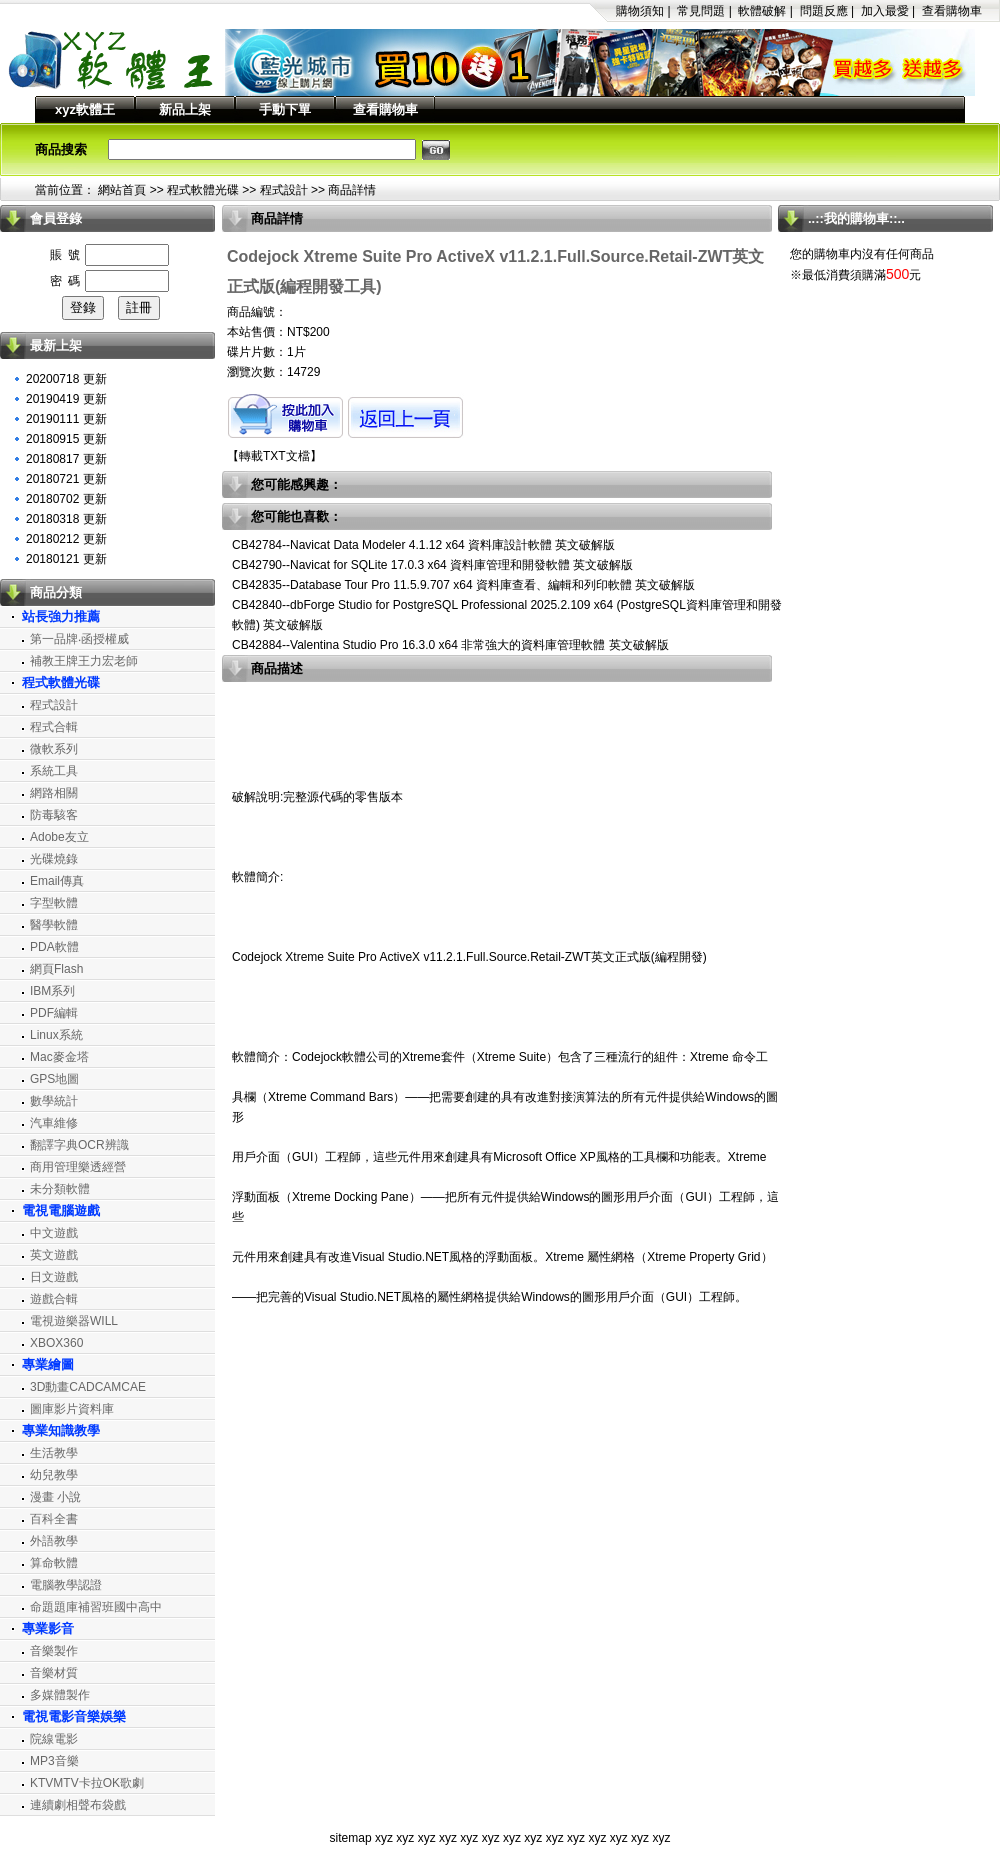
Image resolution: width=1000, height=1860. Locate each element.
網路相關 (54, 793)
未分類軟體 (60, 1189)
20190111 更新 (66, 419)
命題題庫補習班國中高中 (96, 1607)
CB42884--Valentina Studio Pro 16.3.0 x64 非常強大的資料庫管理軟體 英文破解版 (450, 645)
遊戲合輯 (54, 1299)
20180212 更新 (66, 539)
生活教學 (54, 1453)
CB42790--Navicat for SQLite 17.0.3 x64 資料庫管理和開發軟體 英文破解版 (432, 565)
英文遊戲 (54, 1255)
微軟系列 (54, 749)
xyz (384, 1838)
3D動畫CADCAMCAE (88, 1387)
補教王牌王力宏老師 (84, 661)
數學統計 (54, 1101)
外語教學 (54, 1541)
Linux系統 (56, 1035)
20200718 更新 (66, 379)
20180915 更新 (66, 439)
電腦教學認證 (66, 1585)
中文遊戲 (54, 1233)
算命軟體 (54, 1563)
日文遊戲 (54, 1277)
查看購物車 (952, 11)
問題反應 (824, 11)
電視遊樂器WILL (74, 1321)
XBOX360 (56, 1343)
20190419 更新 (66, 399)
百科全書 (54, 1519)
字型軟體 (54, 903)
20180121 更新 (66, 559)
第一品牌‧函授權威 (79, 639)
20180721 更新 (66, 479)
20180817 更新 (66, 459)
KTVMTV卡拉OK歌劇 (87, 1783)
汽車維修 (54, 1123)
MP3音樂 (54, 1761)
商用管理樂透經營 (78, 1167)
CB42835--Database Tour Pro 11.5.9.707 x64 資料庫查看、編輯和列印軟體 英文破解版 (463, 585)
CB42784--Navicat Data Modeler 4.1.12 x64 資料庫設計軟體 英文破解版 (423, 545)
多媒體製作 (60, 1695)
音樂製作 (54, 1651)
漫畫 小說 (55, 1497)
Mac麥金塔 (59, 1057)
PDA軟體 (54, 947)
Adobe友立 (59, 837)
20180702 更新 (66, 499)
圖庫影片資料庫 (72, 1409)
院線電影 (54, 1739)
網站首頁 (122, 190)
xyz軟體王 (85, 109)
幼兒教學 (54, 1475)
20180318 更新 (66, 519)
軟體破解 (762, 11)
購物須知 (640, 11)
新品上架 (185, 109)
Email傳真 (57, 881)
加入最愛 (885, 11)
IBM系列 (52, 991)
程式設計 (284, 190)
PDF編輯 (54, 1013)
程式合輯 (54, 727)
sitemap (351, 1838)
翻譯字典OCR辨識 (79, 1145)
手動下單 (285, 109)
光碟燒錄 (54, 859)
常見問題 (701, 11)
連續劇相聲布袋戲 (78, 1805)
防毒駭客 (54, 815)
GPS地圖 (54, 1079)
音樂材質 (54, 1673)
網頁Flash (56, 969)
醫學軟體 (54, 925)
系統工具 (54, 771)
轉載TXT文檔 (274, 456)
